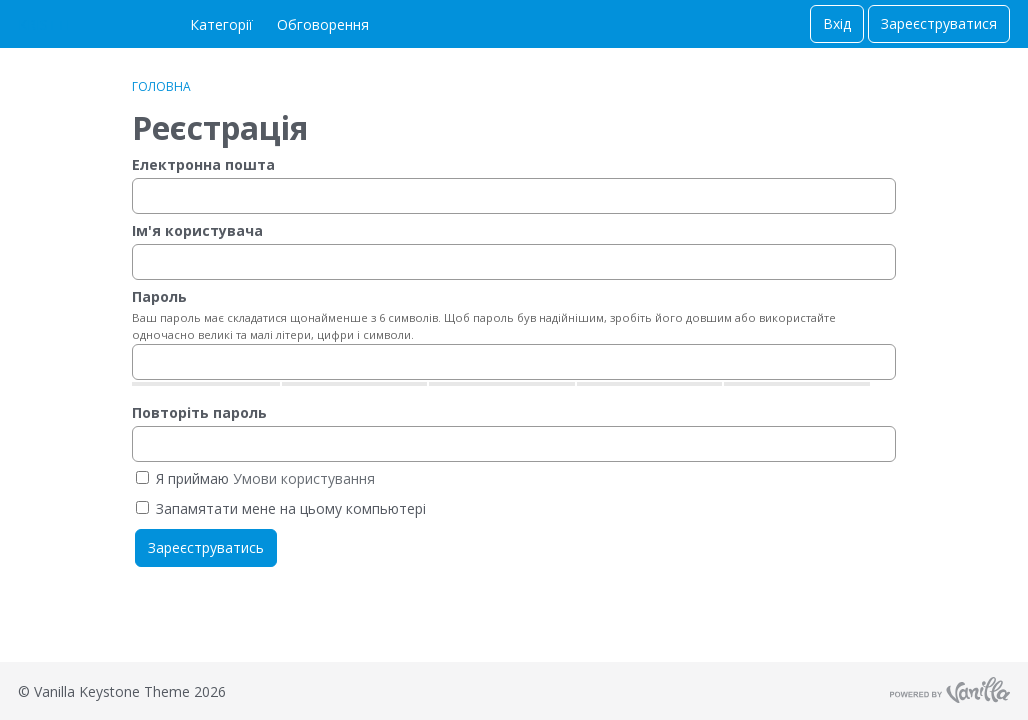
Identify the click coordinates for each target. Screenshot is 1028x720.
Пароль (159, 296)
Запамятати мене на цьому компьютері (281, 508)
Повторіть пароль (199, 412)
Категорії (221, 24)
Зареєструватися (939, 23)
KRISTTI (44, 24)
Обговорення (323, 24)
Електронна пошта (203, 164)
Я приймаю (255, 478)
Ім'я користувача (197, 230)
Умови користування (304, 478)
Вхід (837, 23)
